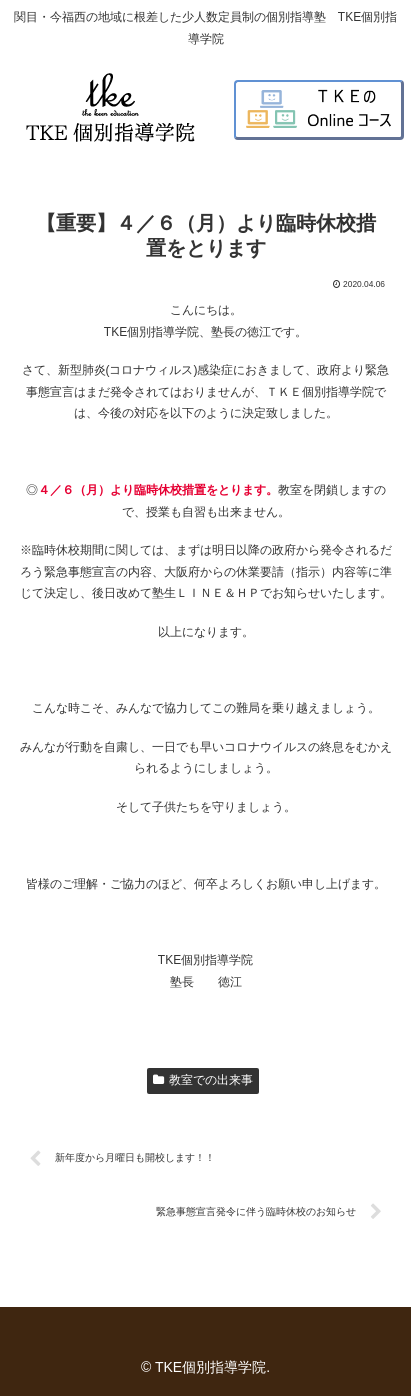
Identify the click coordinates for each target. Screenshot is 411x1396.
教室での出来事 (203, 1080)
